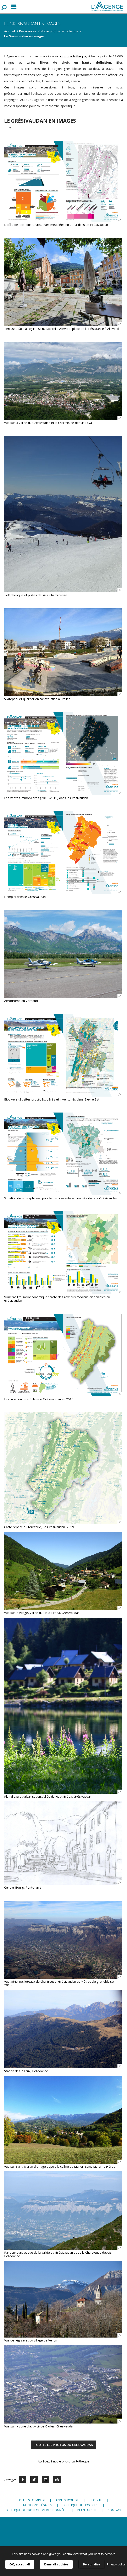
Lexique (95, 2500)
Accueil (9, 31)
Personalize (91, 2564)
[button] (63, 181)
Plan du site (87, 2510)
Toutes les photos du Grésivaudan (63, 2445)
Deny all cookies (56, 2564)
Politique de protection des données (35, 2510)
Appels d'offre (67, 2500)
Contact (115, 2510)
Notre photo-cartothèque (59, 31)
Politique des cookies (80, 2505)
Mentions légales (37, 2505)
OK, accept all (20, 2564)
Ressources (27, 31)
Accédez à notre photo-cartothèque (63, 2461)
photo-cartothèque (72, 56)
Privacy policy (116, 2564)
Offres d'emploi (32, 2500)
